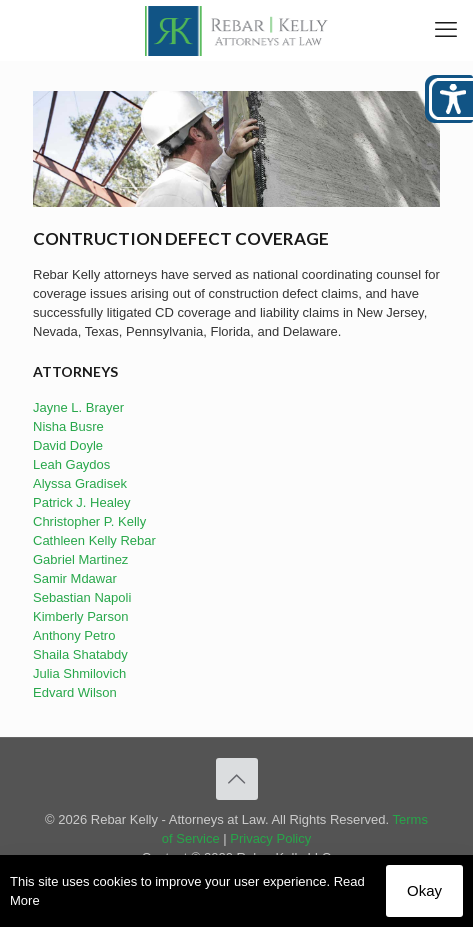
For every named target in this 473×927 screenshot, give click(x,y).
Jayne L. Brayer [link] (78, 407)
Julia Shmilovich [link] (79, 673)
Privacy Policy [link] (270, 838)
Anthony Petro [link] (74, 635)
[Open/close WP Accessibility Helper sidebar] (449, 99)
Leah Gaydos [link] (71, 464)
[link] (236, 30)
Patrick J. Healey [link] (82, 502)
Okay (424, 890)
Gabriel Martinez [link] (80, 559)
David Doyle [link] (68, 445)
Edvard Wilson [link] (75, 692)
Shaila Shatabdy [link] (80, 654)
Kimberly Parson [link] (80, 616)
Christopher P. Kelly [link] (89, 521)
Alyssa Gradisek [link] (80, 483)
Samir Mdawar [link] (75, 578)
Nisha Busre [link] (68, 426)
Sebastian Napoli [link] (82, 597)
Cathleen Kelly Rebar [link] (94, 540)
